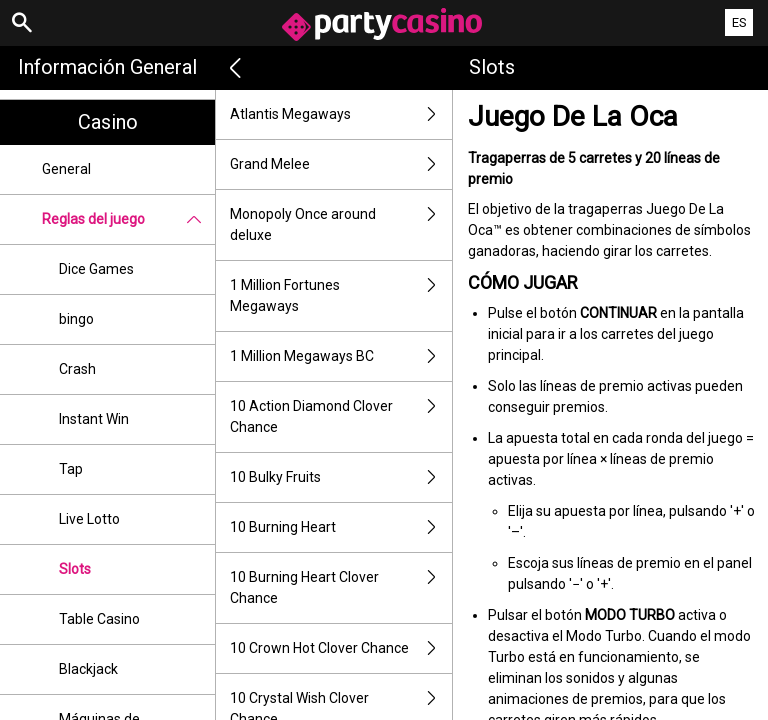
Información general (107, 67)
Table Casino (99, 619)
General (66, 169)
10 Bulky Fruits (341, 477)
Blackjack (88, 669)
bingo (76, 319)
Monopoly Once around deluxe (341, 225)
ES (739, 22)
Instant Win (94, 419)
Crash (77, 369)
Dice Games (96, 269)
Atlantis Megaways (341, 114)
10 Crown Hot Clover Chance (341, 648)
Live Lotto (89, 519)
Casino (108, 122)
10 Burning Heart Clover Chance (341, 588)
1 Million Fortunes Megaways (341, 296)
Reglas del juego (128, 219)
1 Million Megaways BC (341, 356)
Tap (71, 469)
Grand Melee (341, 164)
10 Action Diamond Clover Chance (341, 417)
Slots (75, 569)
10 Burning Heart (341, 527)
